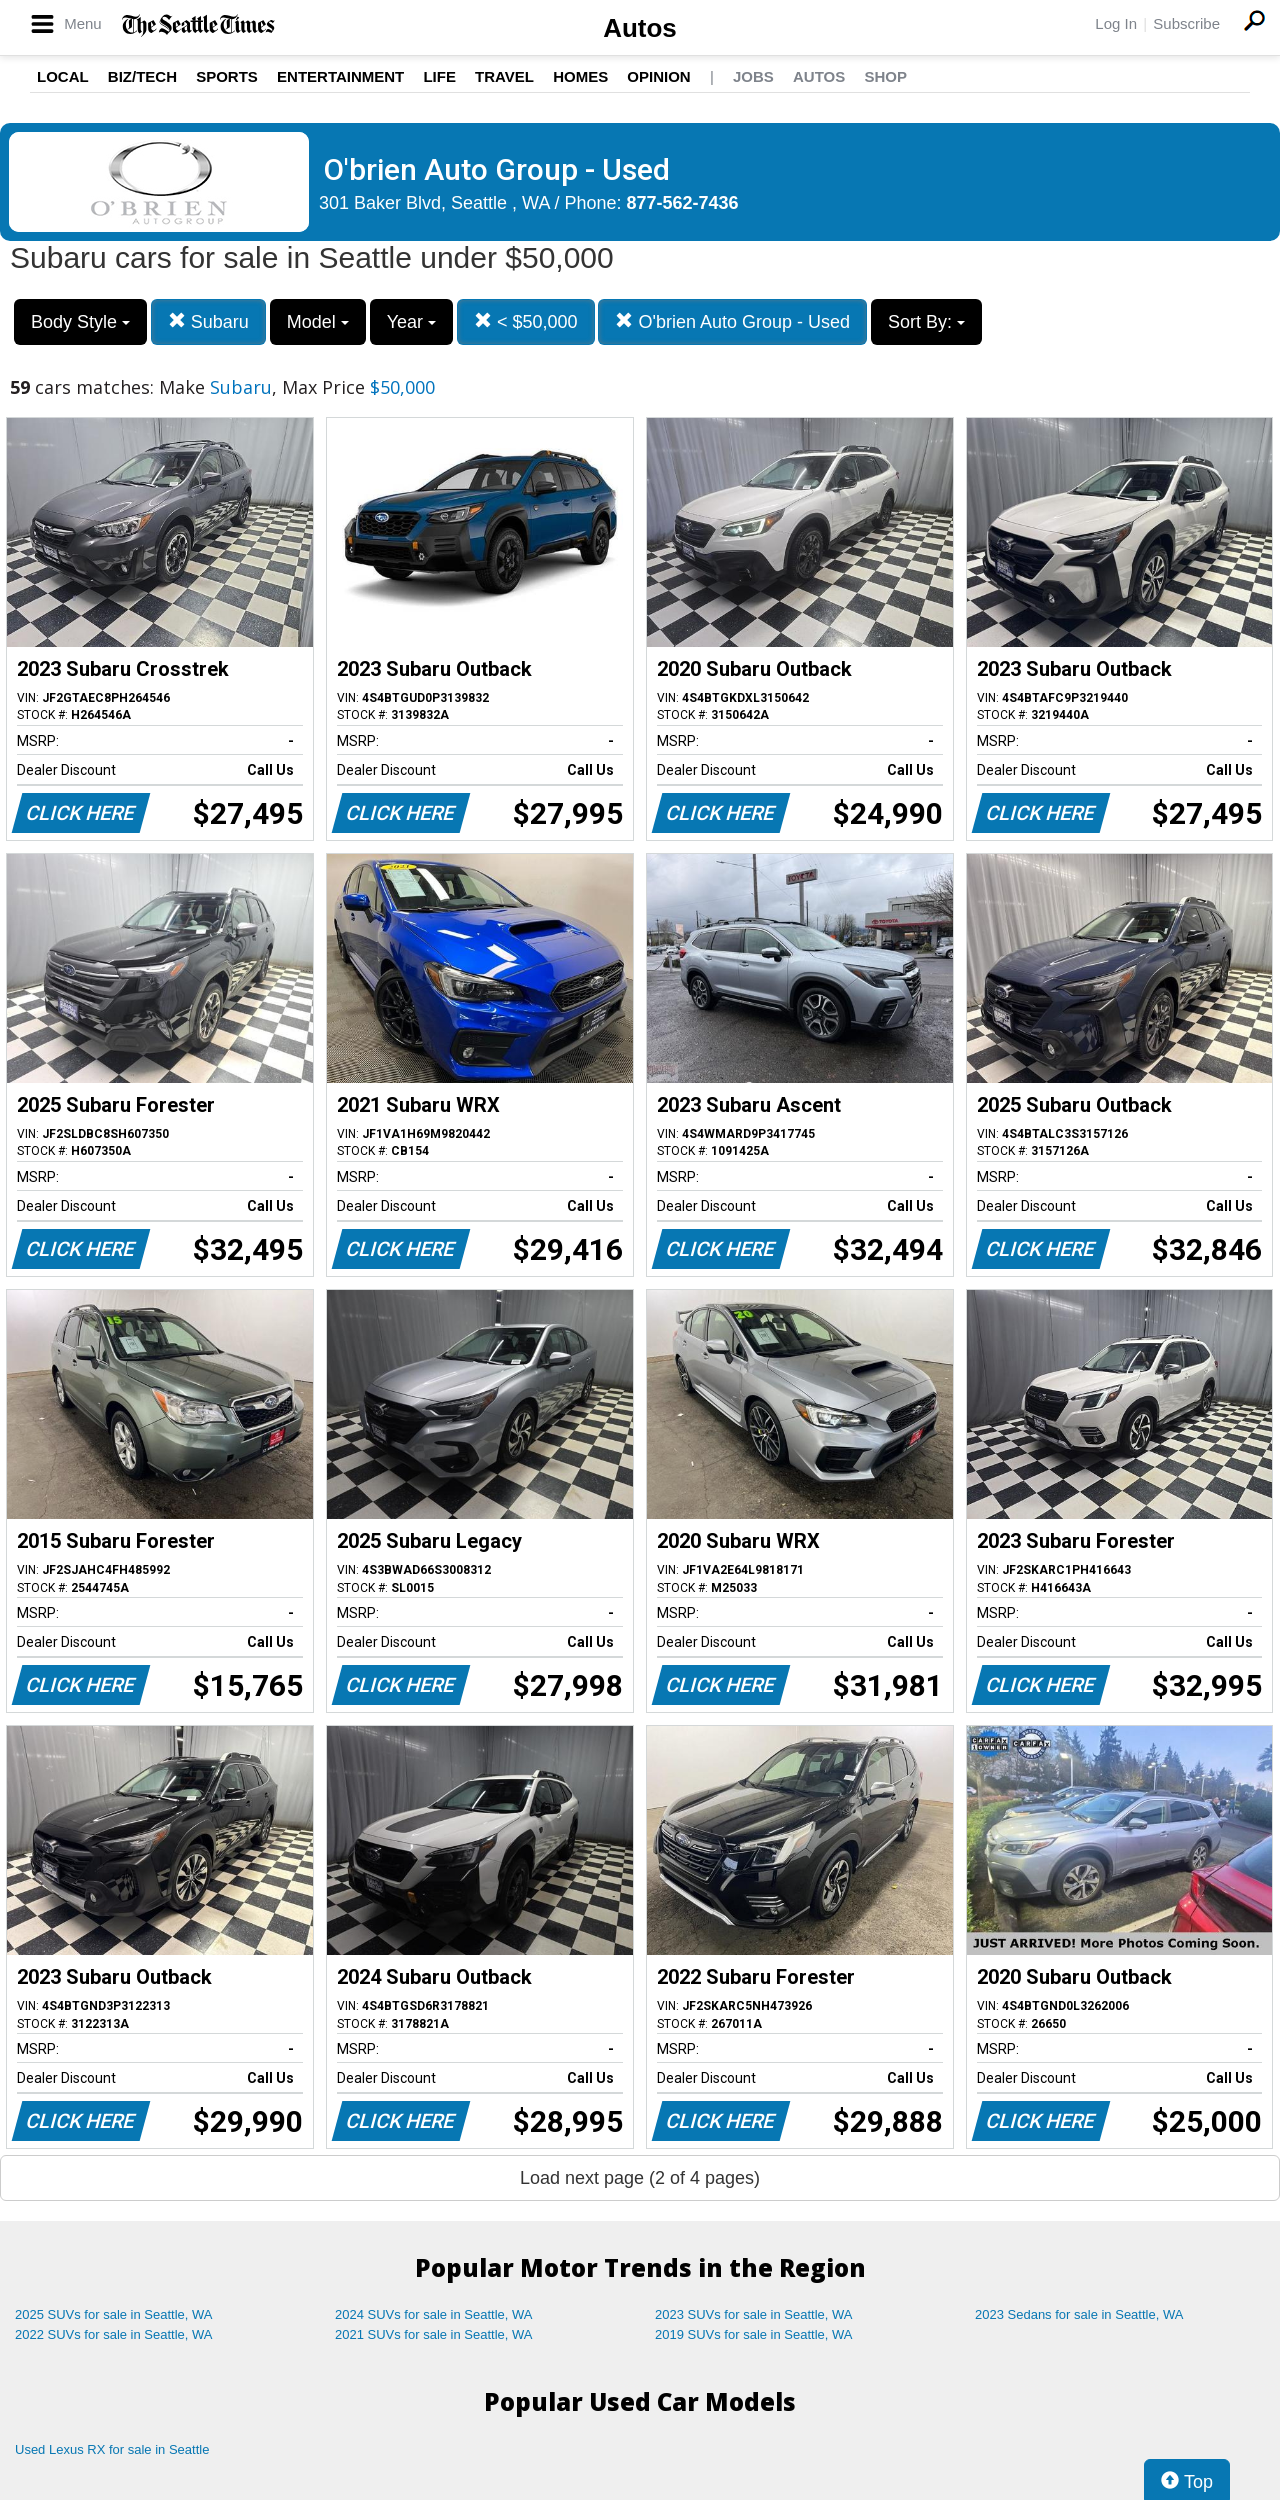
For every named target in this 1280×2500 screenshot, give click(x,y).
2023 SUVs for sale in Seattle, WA (754, 2314)
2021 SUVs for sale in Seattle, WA (434, 2334)
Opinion (658, 76)
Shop (885, 76)
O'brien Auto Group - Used (732, 321)
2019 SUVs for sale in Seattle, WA (754, 2334)
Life (439, 76)
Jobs (753, 76)
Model (318, 322)
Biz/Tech (142, 76)
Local (63, 76)
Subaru (208, 321)
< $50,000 (526, 321)
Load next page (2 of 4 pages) (640, 2178)
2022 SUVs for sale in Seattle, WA (114, 2334)
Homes (580, 76)
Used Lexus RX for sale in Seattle (112, 2449)
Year (411, 322)
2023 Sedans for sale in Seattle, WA (1079, 2314)
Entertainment (340, 76)
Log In (1116, 23)
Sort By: (926, 322)
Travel (504, 76)
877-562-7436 (683, 203)
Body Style (80, 322)
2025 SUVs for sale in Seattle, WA (114, 2314)
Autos (640, 28)
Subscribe (1186, 23)
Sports (227, 76)
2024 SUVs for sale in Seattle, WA (434, 2314)
